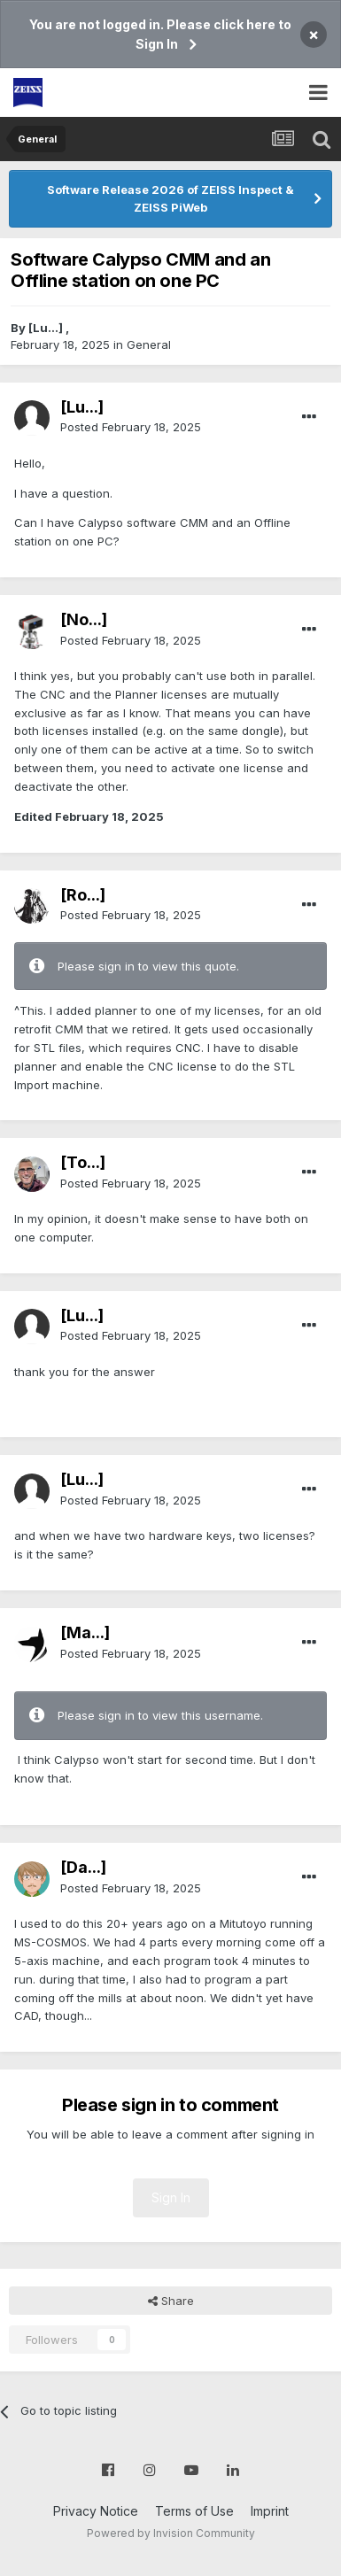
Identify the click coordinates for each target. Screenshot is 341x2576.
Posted (130, 427)
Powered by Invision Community (171, 2533)
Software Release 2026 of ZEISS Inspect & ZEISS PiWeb (170, 198)
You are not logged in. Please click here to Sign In (160, 34)
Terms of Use (194, 2510)
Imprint (270, 2510)
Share (171, 2300)
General (149, 344)
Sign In (170, 2197)
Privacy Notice (95, 2510)
